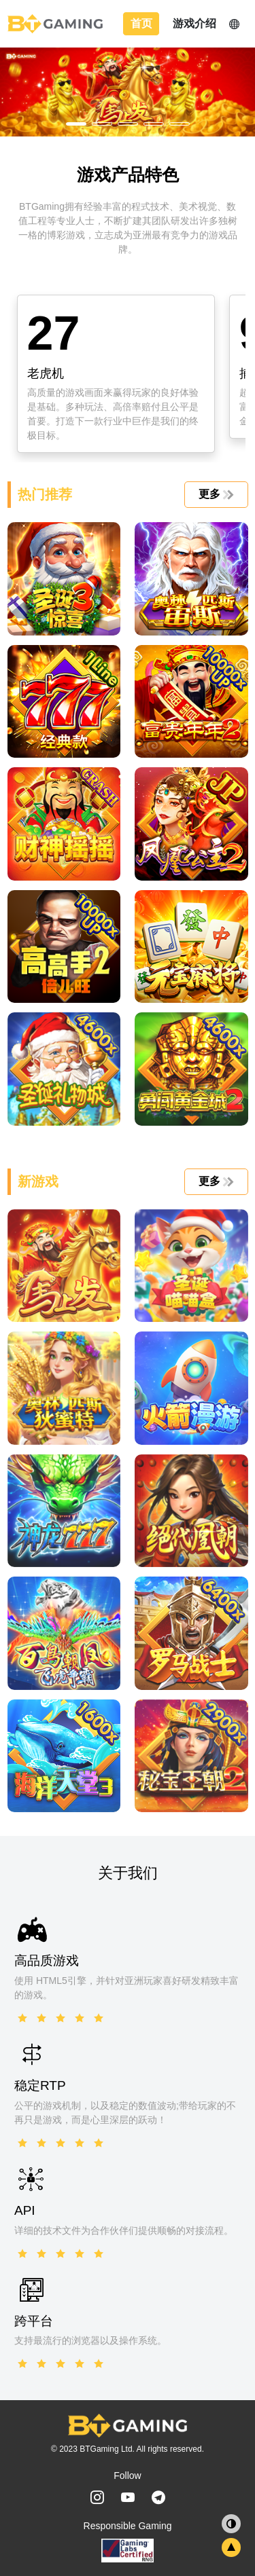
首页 (141, 23)
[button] (76, 124)
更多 (215, 494)
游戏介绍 (194, 23)
